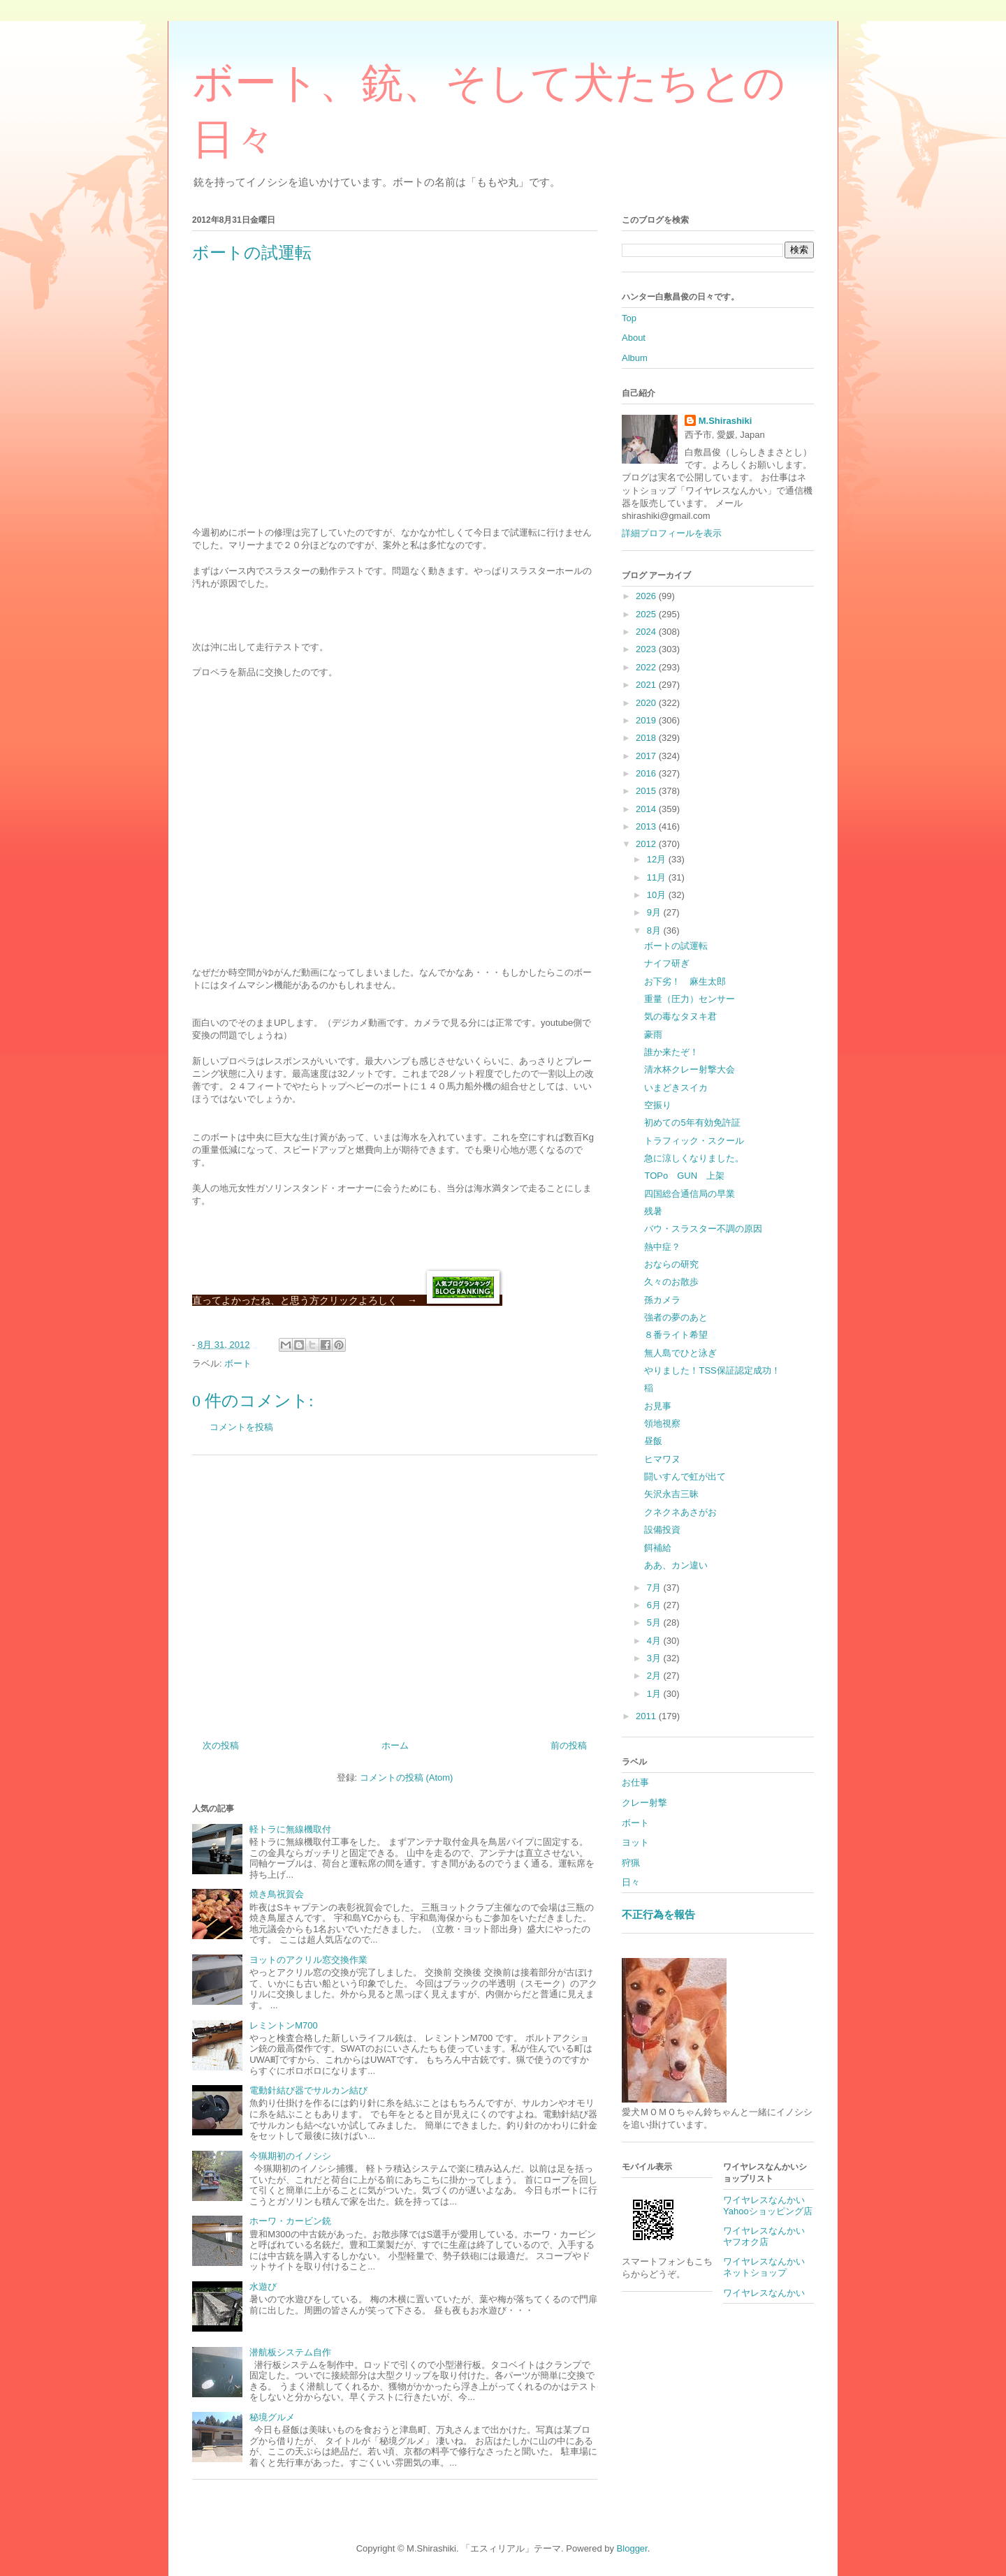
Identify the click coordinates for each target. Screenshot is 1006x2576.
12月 (658, 859)
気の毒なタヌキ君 (680, 1016)
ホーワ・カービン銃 (290, 2221)
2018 (647, 738)
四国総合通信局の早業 (689, 1193)
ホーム (395, 1745)
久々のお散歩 (671, 1281)
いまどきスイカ (676, 1087)
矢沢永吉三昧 (671, 1494)
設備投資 (662, 1529)
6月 (655, 1605)
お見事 (657, 1406)
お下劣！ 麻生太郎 (685, 981)
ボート (238, 1363)
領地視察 (662, 1423)
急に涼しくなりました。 (694, 1158)
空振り (657, 1105)
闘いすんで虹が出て (685, 1476)
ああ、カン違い (676, 1565)
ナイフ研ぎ (667, 963)
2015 (647, 791)
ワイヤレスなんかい (764, 2293)
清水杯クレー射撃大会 (689, 1069)
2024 (647, 631)
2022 (647, 667)
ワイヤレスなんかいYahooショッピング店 (767, 2205)
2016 (647, 773)
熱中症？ (662, 1247)
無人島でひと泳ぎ (680, 1353)
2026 (647, 596)
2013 (647, 826)
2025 (647, 614)
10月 (658, 895)
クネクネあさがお (680, 1512)
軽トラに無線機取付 (290, 1829)
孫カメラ (662, 1300)
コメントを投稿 (241, 1427)
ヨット (635, 1842)
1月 (655, 1693)
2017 (647, 756)
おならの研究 (671, 1264)
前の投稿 (569, 1745)
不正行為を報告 (658, 1914)
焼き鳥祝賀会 (276, 1894)
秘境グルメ (272, 2417)
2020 (647, 703)
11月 (658, 877)
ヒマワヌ (662, 1459)
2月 (655, 1675)
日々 (631, 1882)
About (634, 337)
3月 (655, 1658)
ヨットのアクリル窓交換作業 (308, 1960)
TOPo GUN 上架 (684, 1175)
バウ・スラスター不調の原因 (703, 1228)
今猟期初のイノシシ (290, 2156)
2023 (647, 649)
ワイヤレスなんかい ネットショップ (768, 2267)
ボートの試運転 (676, 946)
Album (635, 358)
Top (629, 318)
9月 (655, 912)
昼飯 (653, 1441)
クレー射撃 (644, 1802)
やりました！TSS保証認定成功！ (712, 1370)
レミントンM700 (283, 2025)
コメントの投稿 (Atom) (406, 1777)
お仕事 (635, 1782)
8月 (655, 930)
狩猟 (631, 1862)
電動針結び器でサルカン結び (308, 2090)
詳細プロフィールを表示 (672, 533)
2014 (647, 809)
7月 (655, 1587)
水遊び (263, 2286)
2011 (647, 1716)
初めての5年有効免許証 (692, 1122)
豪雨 (653, 1034)
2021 (647, 684)
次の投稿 (221, 1745)
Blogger (632, 2548)
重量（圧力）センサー (689, 999)
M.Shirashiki (725, 420)
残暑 (653, 1211)
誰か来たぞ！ (671, 1052)
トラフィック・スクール (694, 1140)
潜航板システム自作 (290, 2352)
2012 (647, 844)
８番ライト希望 (676, 1335)
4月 (655, 1640)
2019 (647, 720)
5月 (655, 1622)
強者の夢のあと (676, 1317)
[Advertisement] (394, 1592)
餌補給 (657, 1548)
